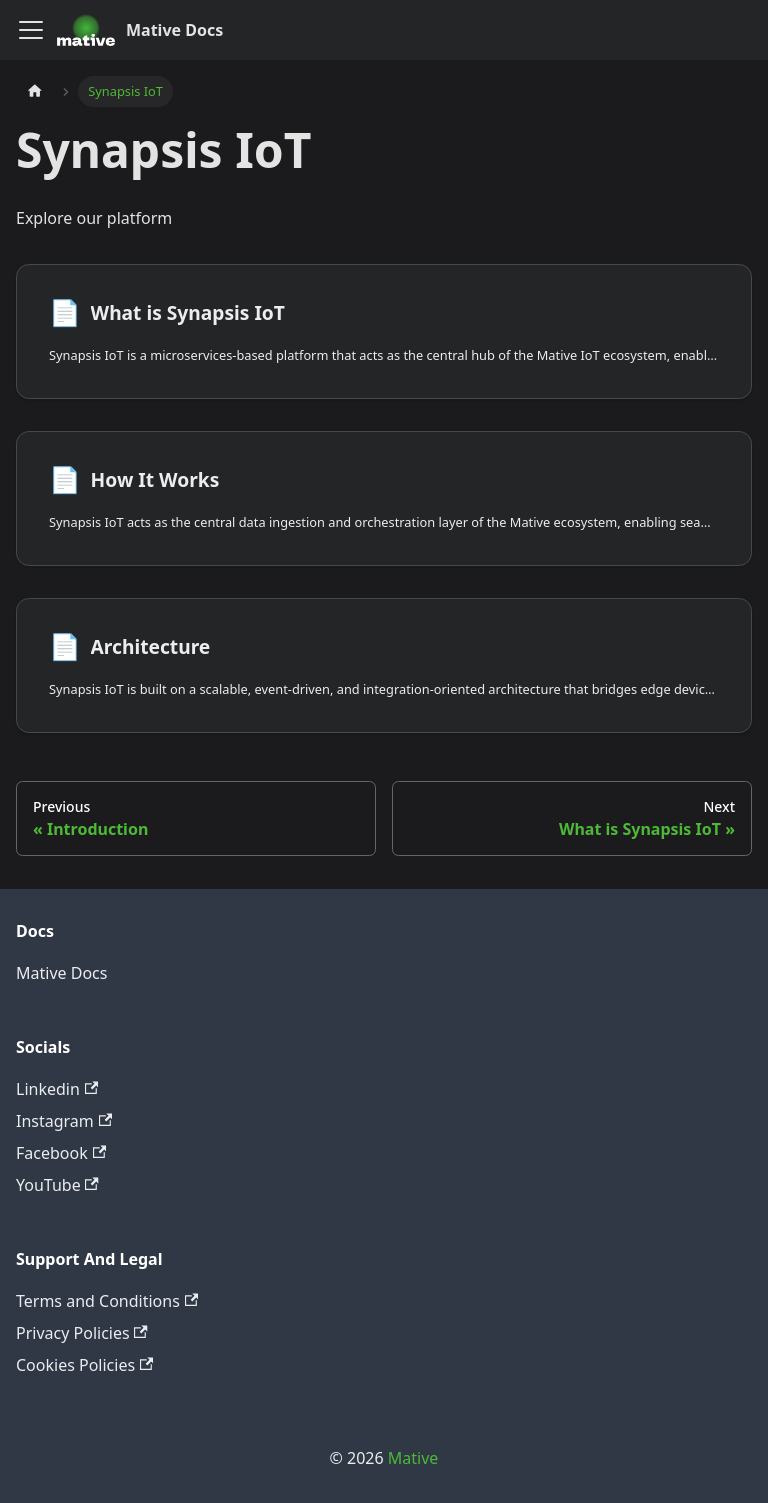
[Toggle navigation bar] (31, 30)
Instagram (64, 1121)
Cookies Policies (84, 1365)
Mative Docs (61, 973)
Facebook (61, 1153)
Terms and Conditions (107, 1301)
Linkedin (57, 1089)
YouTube (57, 1185)
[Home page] (35, 91)
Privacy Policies (82, 1333)
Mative (413, 1458)
